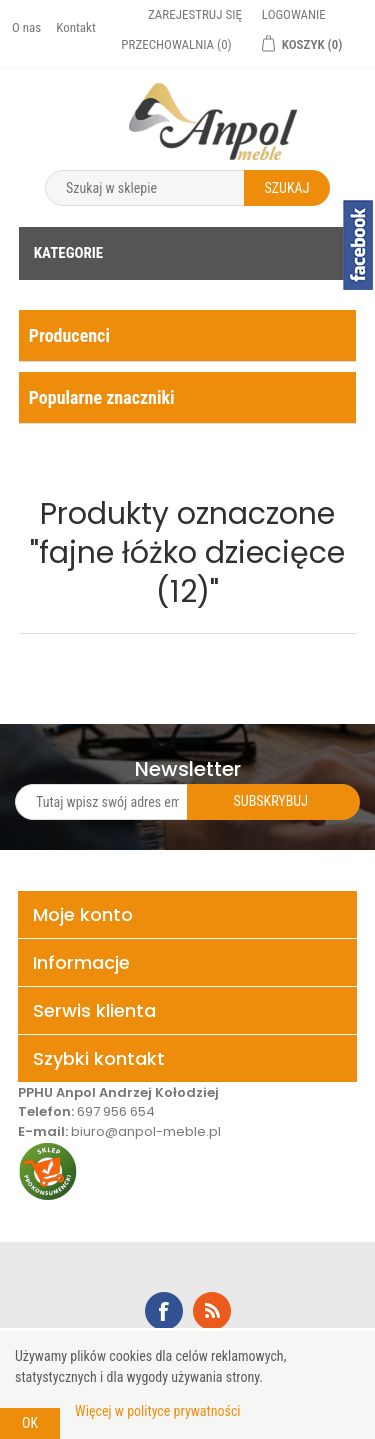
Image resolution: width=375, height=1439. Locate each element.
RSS (212, 1311)
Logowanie (294, 14)
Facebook (164, 1311)
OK (30, 1423)
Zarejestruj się (195, 14)
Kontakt (76, 27)
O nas (26, 27)
